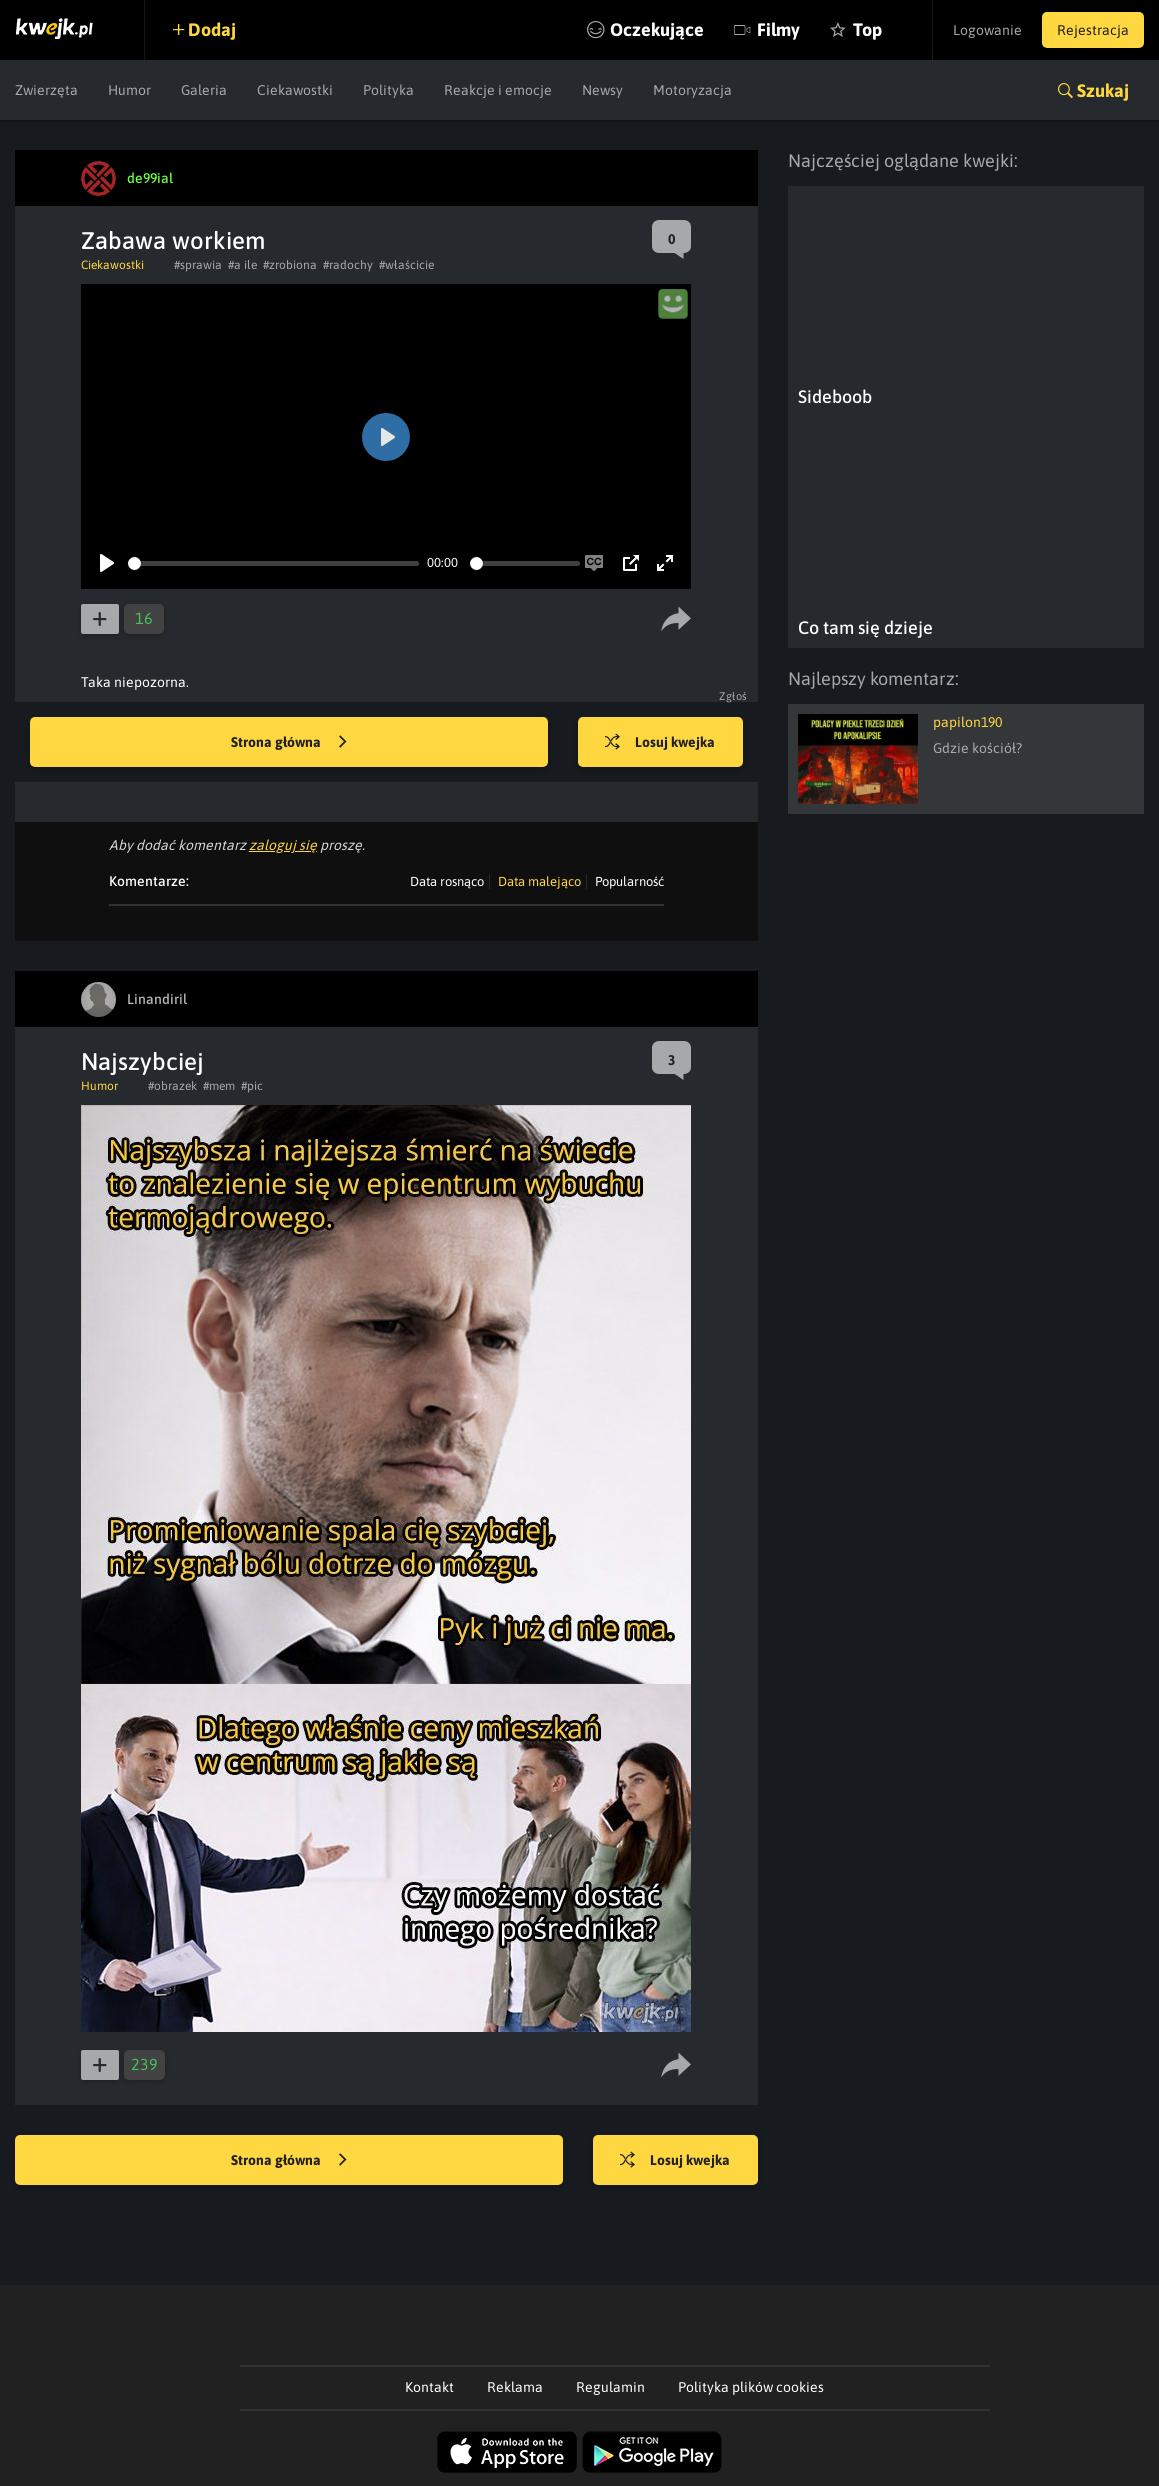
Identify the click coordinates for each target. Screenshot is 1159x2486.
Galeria (204, 90)
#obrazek (172, 1086)
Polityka (388, 90)
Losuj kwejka (660, 743)
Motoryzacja (692, 90)
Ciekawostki (295, 90)
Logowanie (987, 30)
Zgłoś (733, 696)
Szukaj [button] (1103, 90)
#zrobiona (290, 265)
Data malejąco (539, 881)
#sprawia (198, 265)
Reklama (515, 2387)
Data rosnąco (447, 881)
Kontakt (429, 2387)
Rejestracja (1093, 30)
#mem (219, 1086)
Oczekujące (657, 29)
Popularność (629, 881)
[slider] (273, 563)
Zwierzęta (46, 90)
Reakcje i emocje (498, 90)
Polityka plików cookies (751, 2387)
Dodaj (212, 29)
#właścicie (406, 265)
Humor (129, 90)
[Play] (107, 563)
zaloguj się (283, 845)
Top (867, 29)
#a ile (242, 265)
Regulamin (610, 2387)
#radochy (348, 265)
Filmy (778, 29)
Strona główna (289, 743)
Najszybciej (142, 1061)
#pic (252, 1086)
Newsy (602, 90)
